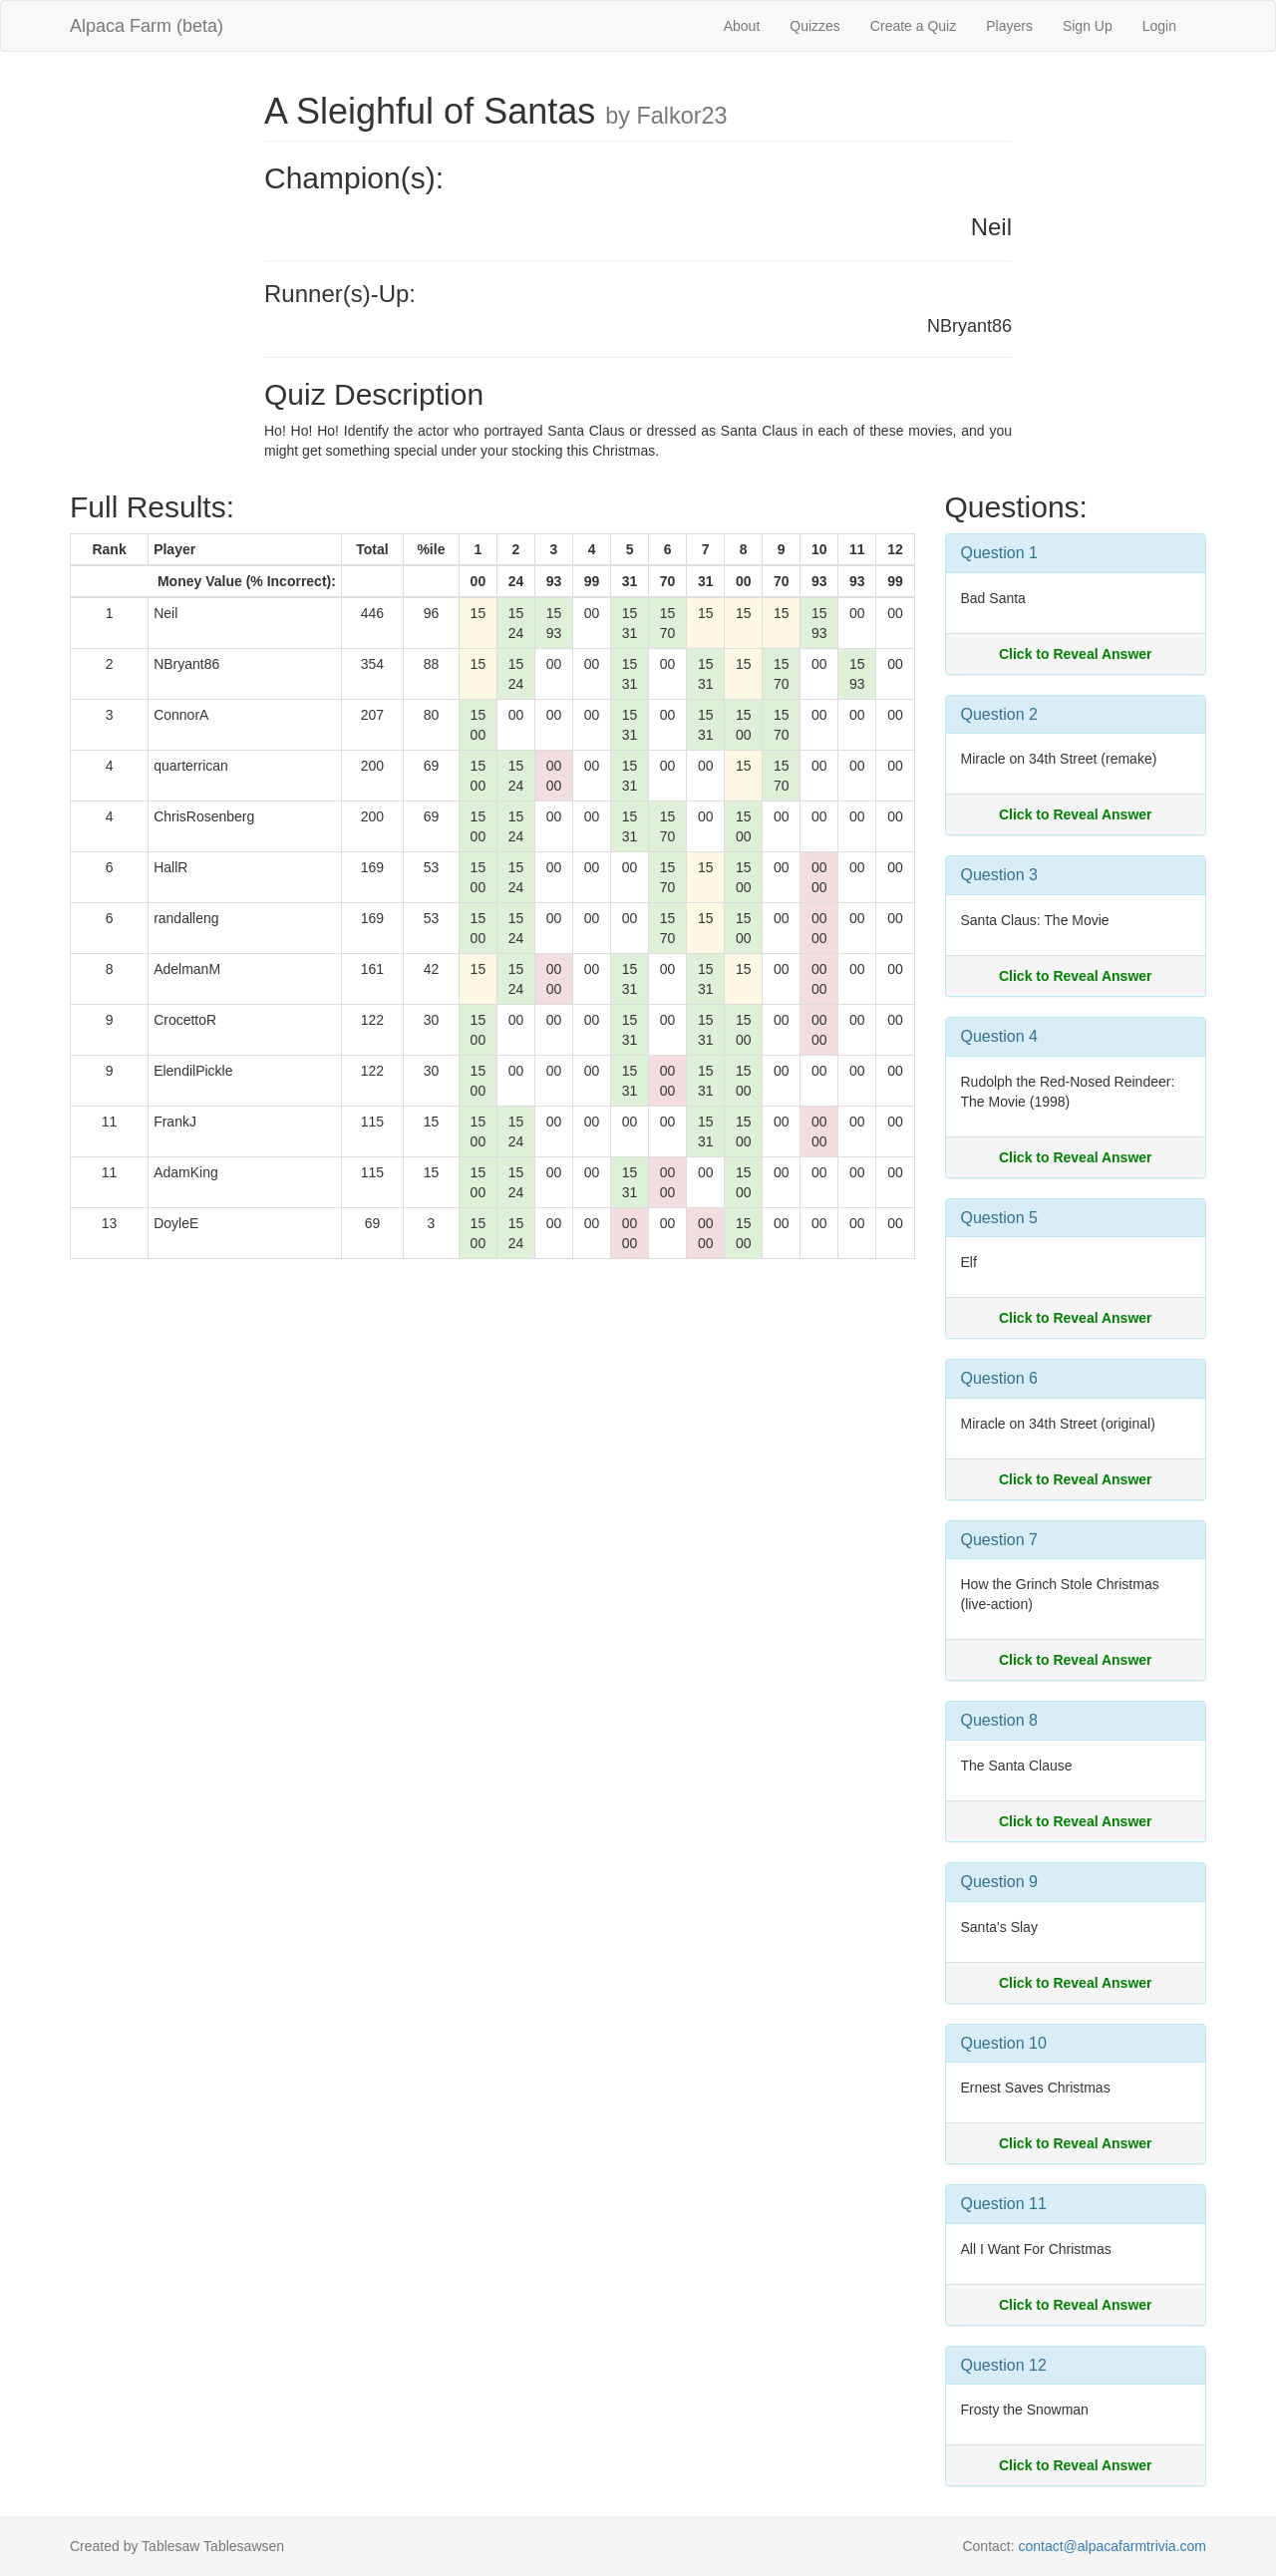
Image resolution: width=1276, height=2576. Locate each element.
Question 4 (999, 1036)
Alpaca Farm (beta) (146, 26)
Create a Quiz (913, 26)
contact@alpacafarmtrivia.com (1112, 2546)
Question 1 (999, 552)
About (742, 26)
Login (1159, 26)
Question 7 (999, 1539)
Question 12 (1004, 2365)
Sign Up (1088, 26)
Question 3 (999, 874)
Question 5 (999, 1217)
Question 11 (1004, 2203)
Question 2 (999, 714)
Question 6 (999, 1378)
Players (1009, 26)
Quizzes (815, 26)
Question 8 (999, 1720)
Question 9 (999, 1881)
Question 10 (1004, 2043)
